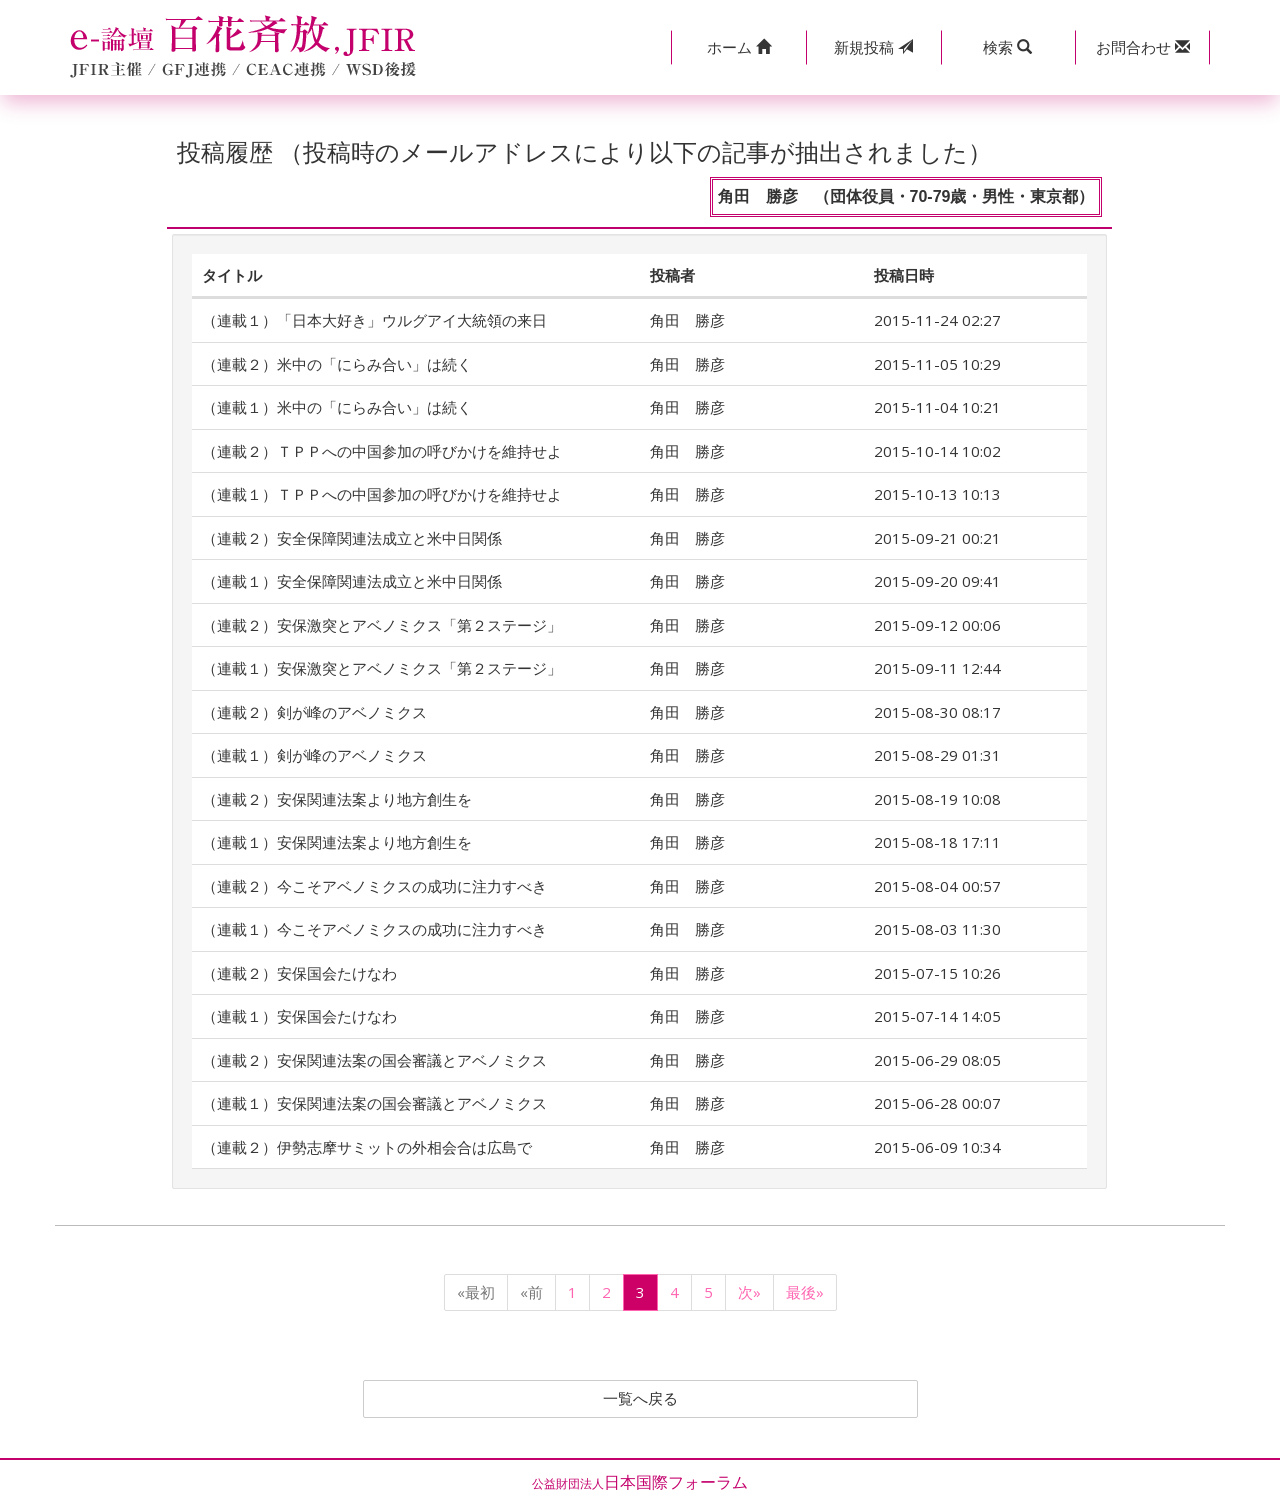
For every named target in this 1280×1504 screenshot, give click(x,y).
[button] (738, 47)
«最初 (476, 1292)
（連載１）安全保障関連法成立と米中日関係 (352, 581)
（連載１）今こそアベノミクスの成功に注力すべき (374, 929)
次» (749, 1292)
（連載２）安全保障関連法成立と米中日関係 (352, 538)
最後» (805, 1292)
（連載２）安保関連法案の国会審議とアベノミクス (374, 1060)
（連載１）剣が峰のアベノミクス (314, 755)
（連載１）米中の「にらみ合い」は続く (337, 407)
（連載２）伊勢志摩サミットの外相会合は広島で (367, 1147)
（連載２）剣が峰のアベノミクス (314, 712)
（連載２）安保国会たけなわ (299, 973)
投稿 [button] (873, 47)
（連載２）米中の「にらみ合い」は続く (337, 364)
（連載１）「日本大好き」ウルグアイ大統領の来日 (374, 320)
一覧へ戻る (640, 1399)
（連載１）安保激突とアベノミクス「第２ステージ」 (389, 668)
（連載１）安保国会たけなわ (299, 1016)
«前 (531, 1292)
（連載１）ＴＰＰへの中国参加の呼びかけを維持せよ (382, 494)
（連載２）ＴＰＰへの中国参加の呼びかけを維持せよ (382, 451)
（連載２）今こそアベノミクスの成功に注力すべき (374, 886)
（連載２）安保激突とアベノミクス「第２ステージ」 (389, 625)
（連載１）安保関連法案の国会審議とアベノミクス (374, 1103)
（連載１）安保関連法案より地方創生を (337, 842)
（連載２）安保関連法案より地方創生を (337, 799)
